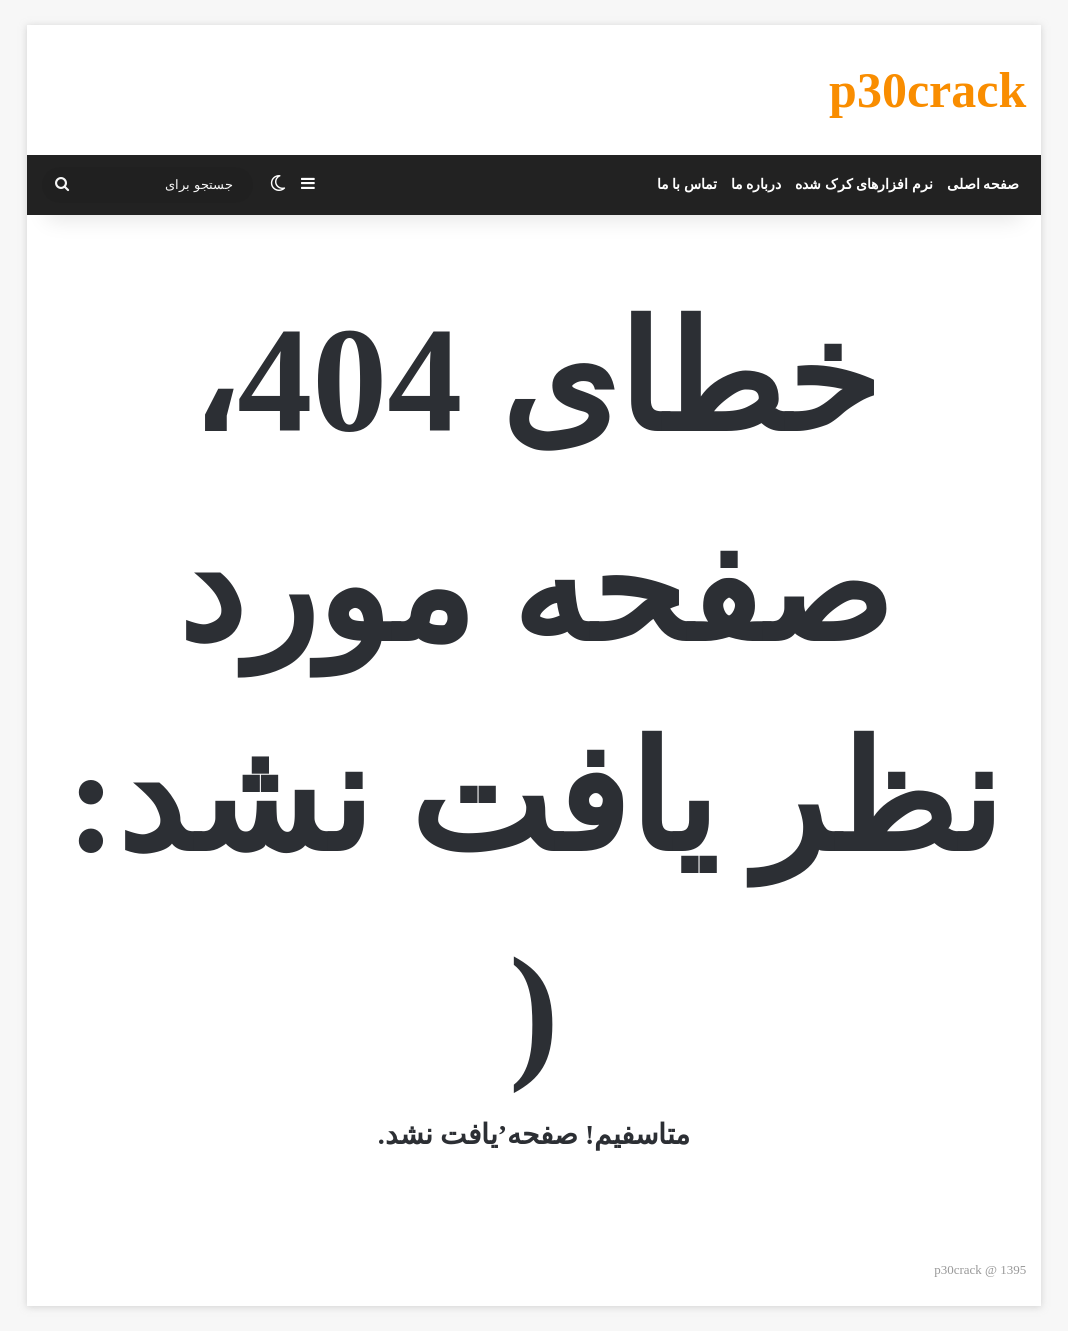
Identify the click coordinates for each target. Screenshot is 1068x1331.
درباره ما (756, 184)
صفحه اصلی (983, 184)
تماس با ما (687, 184)
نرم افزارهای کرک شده (864, 184)
